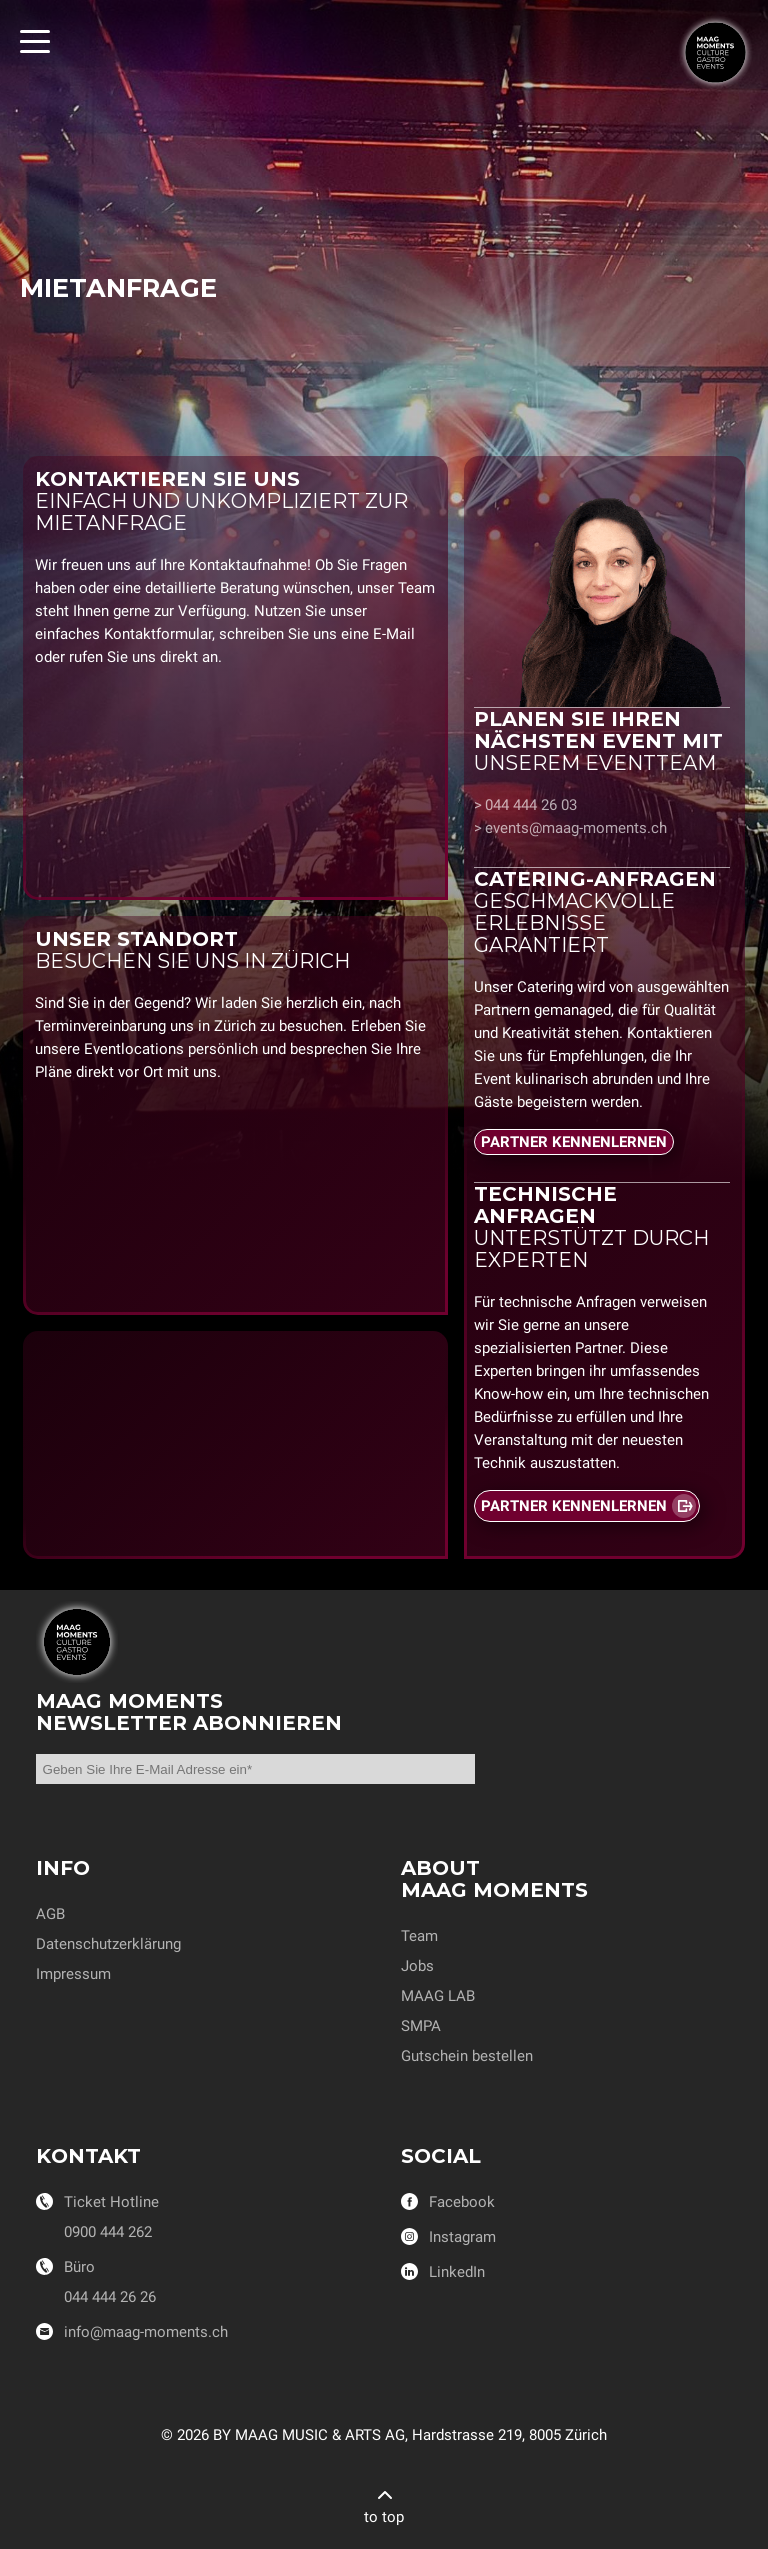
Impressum (73, 1974)
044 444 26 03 (531, 805)
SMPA (421, 2026)
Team (419, 1936)
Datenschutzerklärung (108, 1944)
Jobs (417, 1966)
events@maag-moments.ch (576, 828)
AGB (50, 1914)
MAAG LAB (438, 1996)
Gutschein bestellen (467, 2056)
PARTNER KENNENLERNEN (574, 1142)
